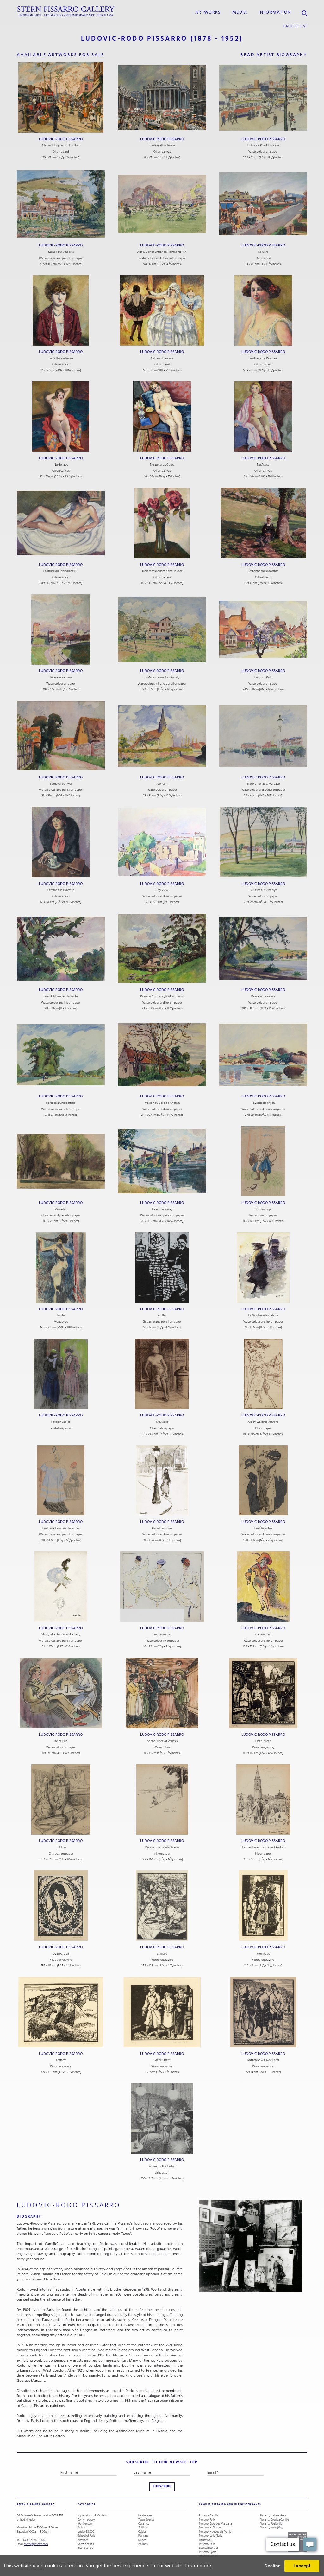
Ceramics (143, 2524)
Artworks (208, 12)
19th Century (85, 2524)
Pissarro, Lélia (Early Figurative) (210, 2538)
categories (86, 2504)
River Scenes (85, 2548)
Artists (81, 2528)
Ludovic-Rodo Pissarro (61, 139)
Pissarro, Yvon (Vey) (272, 2528)
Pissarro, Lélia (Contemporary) (208, 2546)
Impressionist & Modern (92, 2516)
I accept (301, 2565)
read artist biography (273, 54)
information (275, 12)
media (239, 12)
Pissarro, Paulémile (271, 2524)
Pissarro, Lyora (207, 2552)
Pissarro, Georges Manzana (215, 2524)
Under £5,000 (86, 2532)
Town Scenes (146, 2520)
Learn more (198, 2565)
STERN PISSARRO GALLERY (35, 2504)
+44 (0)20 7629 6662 (34, 2540)
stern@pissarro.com (36, 2544)
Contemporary (86, 2520)
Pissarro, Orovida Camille (274, 2520)
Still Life (143, 2528)
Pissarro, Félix (207, 2520)
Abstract (83, 2540)
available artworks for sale (60, 54)
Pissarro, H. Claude (210, 2528)
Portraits (143, 2536)
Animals (143, 2544)
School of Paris (86, 2536)
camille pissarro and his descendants (230, 2504)
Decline (272, 2565)
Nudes (142, 2540)
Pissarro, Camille (208, 2516)
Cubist (142, 2532)
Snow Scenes (86, 2544)
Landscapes (145, 2516)
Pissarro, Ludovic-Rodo (273, 2516)
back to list (295, 26)
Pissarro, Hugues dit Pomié (215, 2532)
